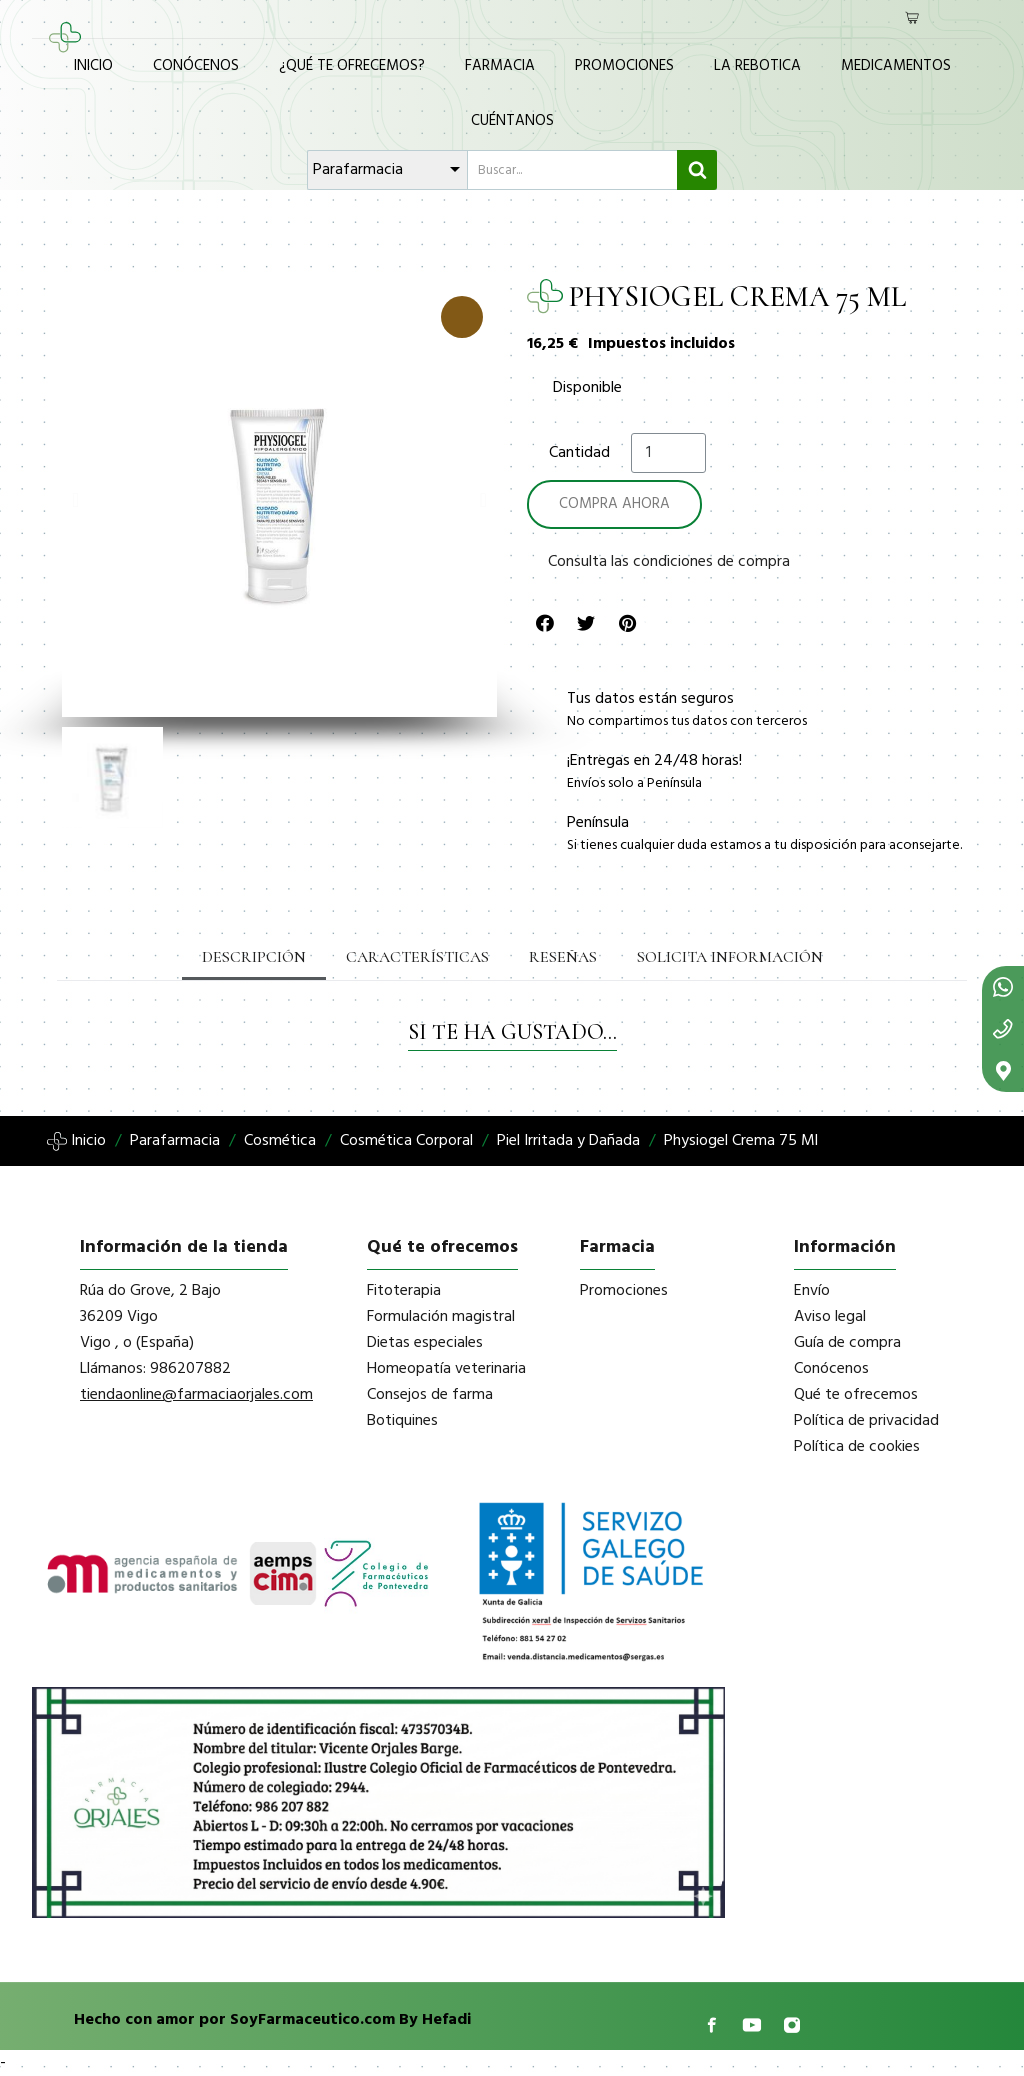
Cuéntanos (512, 121)
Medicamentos (896, 66)
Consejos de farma (430, 1395)
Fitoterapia (404, 1291)
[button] (75, 500)
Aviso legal (830, 1317)
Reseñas (563, 957)
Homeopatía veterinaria (446, 1369)
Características (417, 957)
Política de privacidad (866, 1421)
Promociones (624, 66)
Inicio (93, 66)
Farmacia (500, 66)
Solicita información (730, 957)
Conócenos (196, 66)
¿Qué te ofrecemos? (352, 66)
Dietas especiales (425, 1343)
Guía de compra (847, 1343)
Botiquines (402, 1421)
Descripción (254, 957)
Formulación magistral (441, 1317)
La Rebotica (757, 66)
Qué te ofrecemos (856, 1395)
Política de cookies (857, 1447)
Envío (812, 1291)
